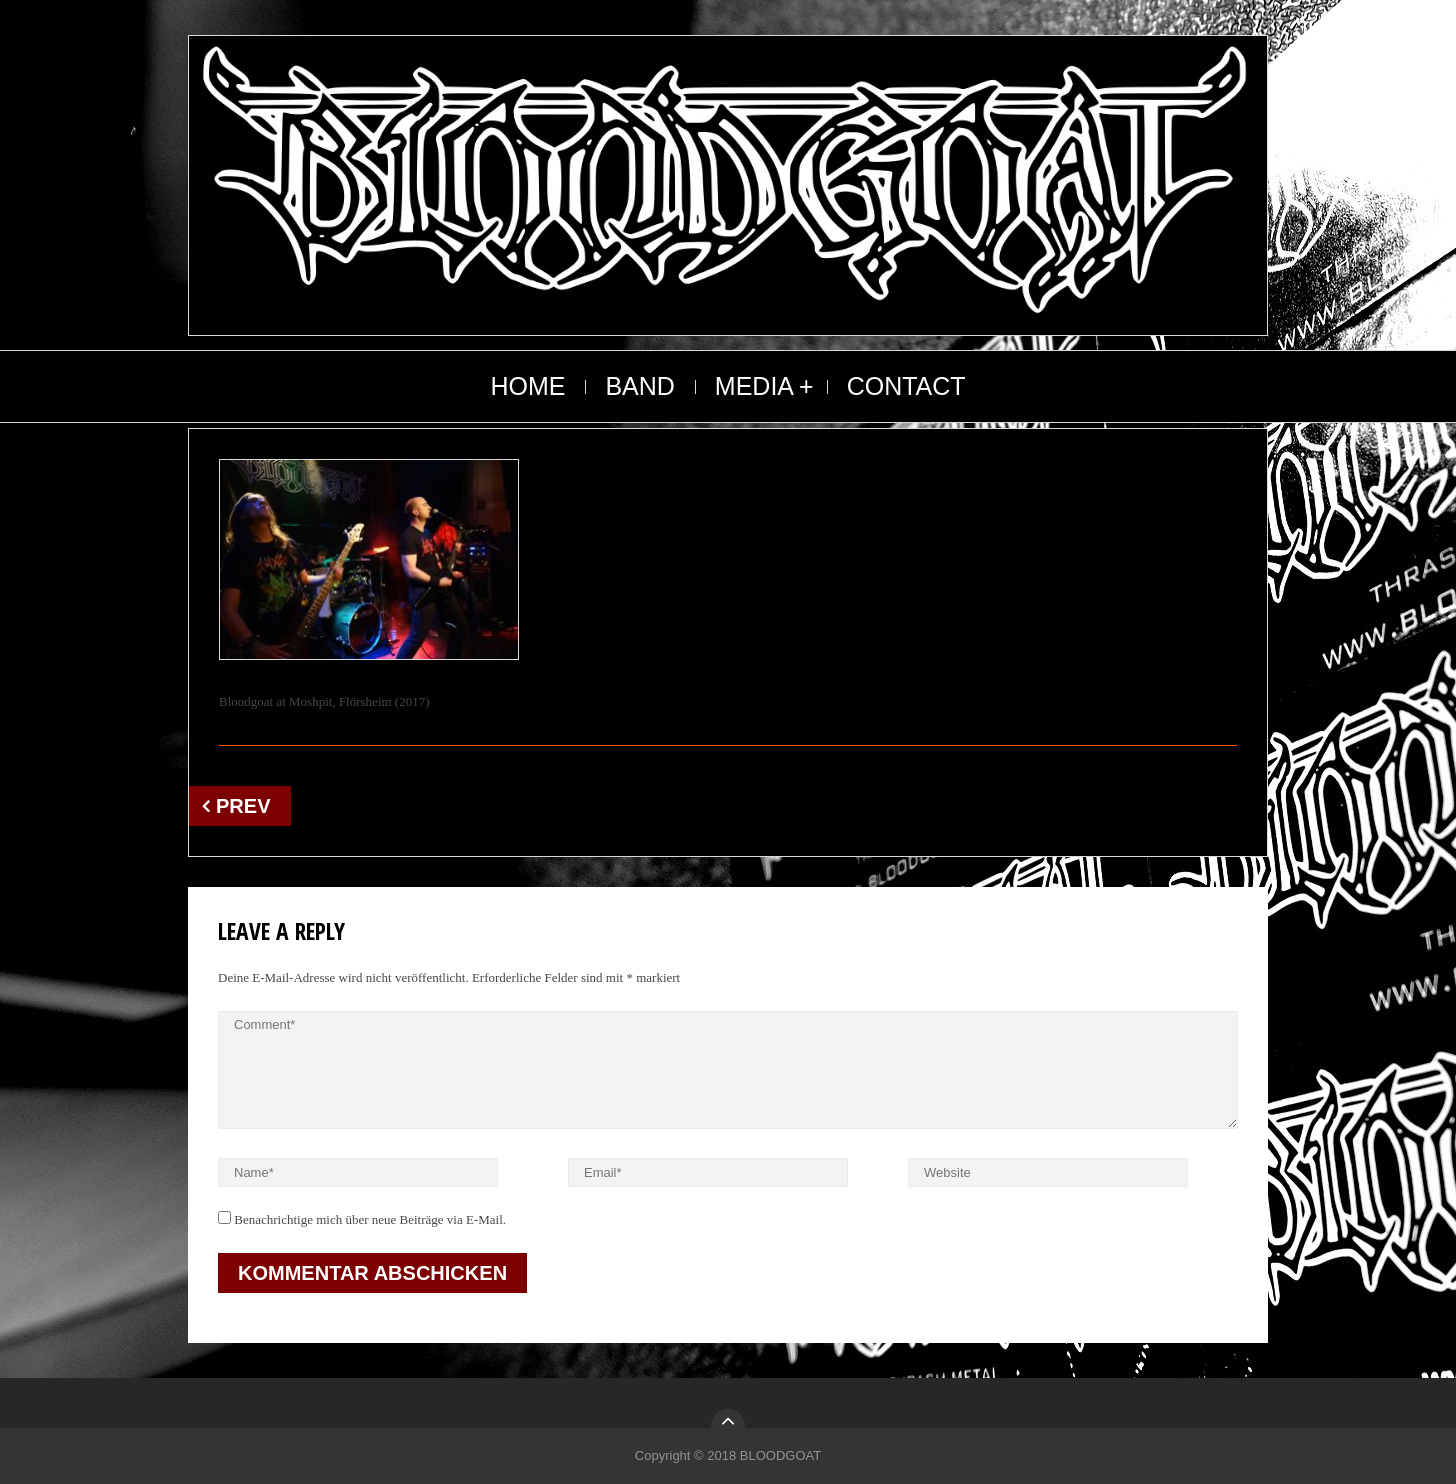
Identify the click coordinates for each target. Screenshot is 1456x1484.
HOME (527, 386)
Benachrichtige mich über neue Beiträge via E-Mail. (370, 1219)
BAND (639, 386)
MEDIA (754, 386)
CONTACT (906, 386)
